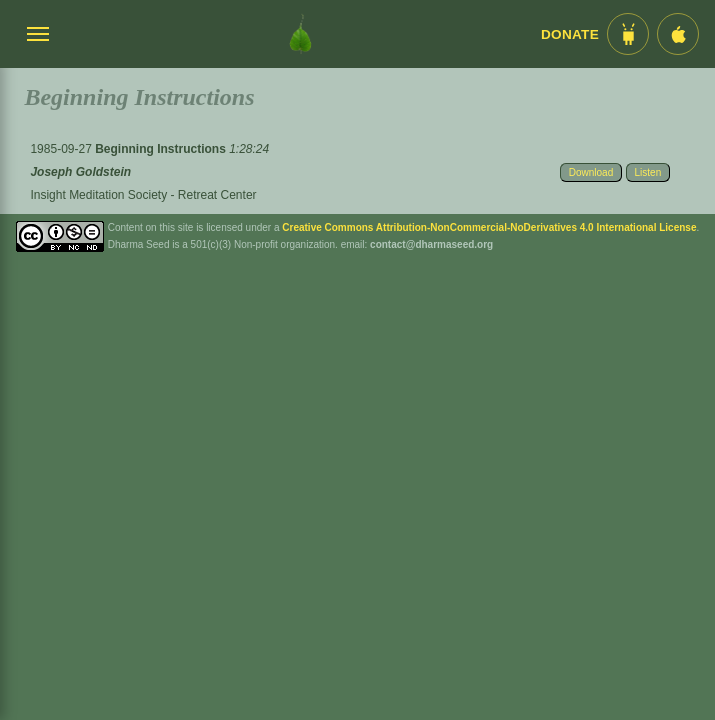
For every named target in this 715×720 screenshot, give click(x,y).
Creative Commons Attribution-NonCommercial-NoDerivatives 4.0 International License (489, 227)
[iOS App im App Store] (678, 34)
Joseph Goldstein (80, 172)
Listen (648, 172)
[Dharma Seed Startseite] (300, 34)
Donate (570, 34)
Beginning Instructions (162, 149)
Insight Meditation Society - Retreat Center (143, 195)
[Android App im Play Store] (628, 34)
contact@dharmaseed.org (431, 244)
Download (591, 172)
